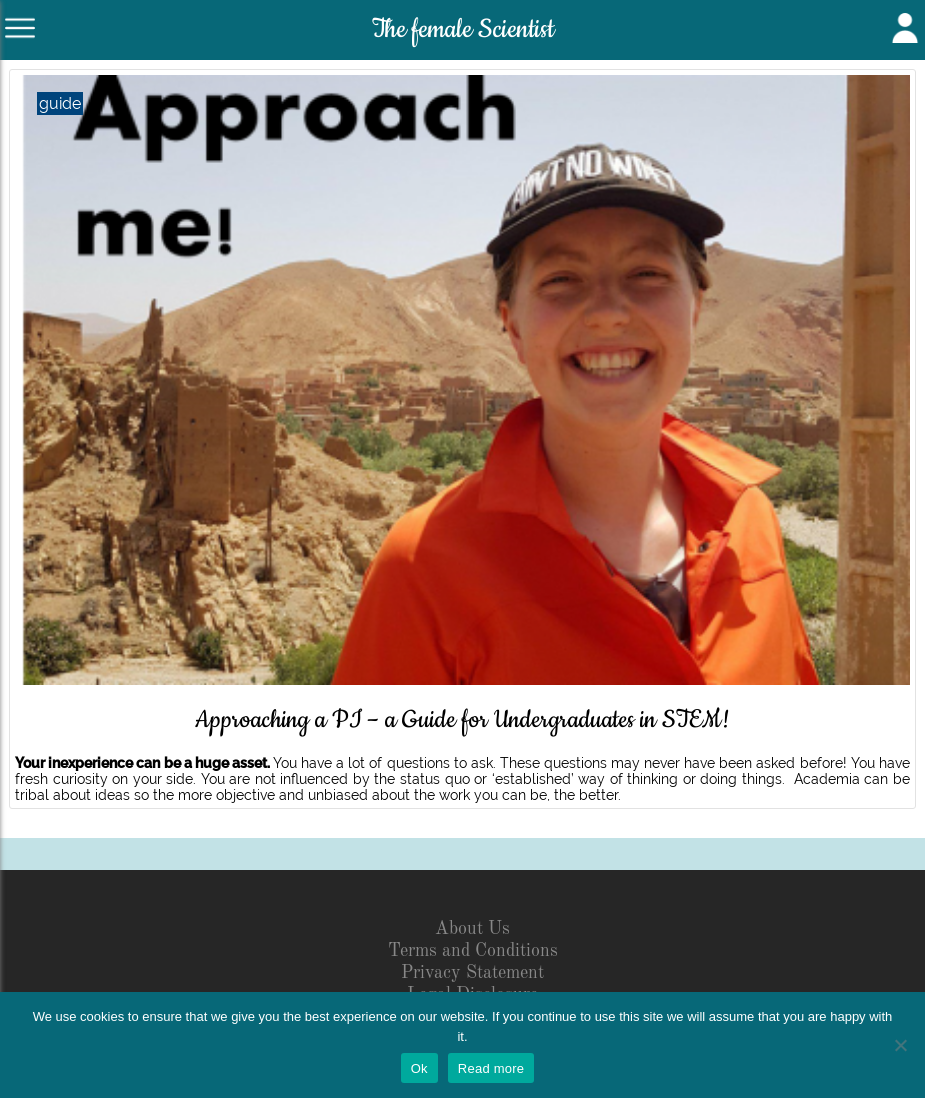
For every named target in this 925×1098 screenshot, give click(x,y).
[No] (900, 1045)
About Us (472, 929)
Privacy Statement (472, 973)
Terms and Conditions (473, 951)
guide (60, 103)
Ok (419, 1068)
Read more (491, 1068)
